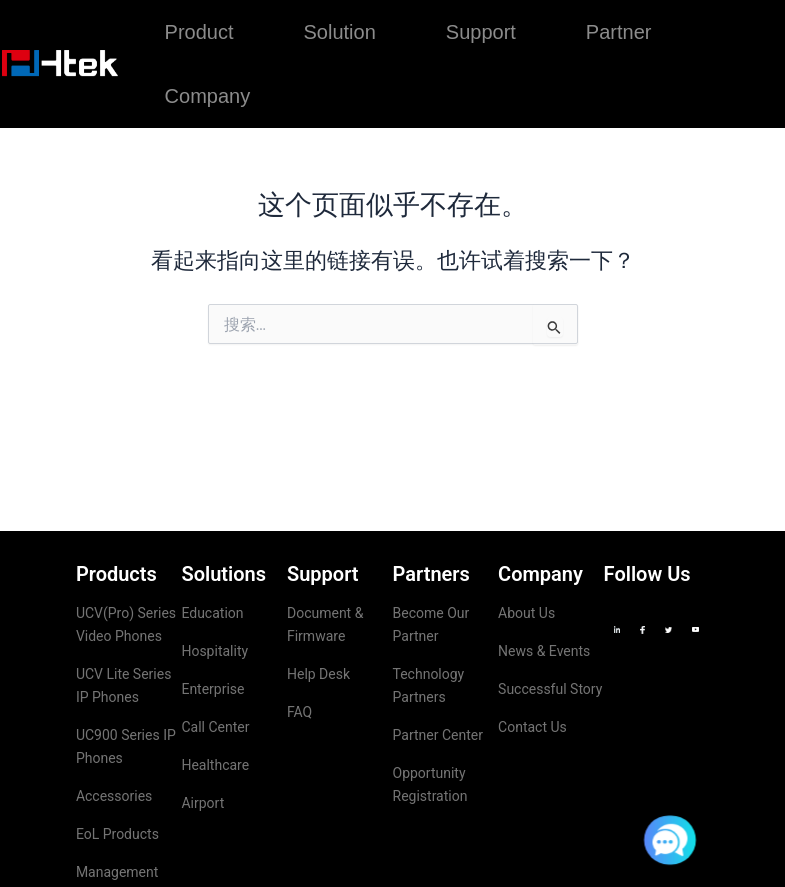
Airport (202, 803)
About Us (526, 613)
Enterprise (212, 689)
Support (481, 32)
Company (208, 96)
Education (212, 613)
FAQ (299, 712)
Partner (619, 32)
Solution (340, 32)
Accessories (114, 796)
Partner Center (438, 735)
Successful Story (550, 689)
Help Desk (318, 674)
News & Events (544, 651)
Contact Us (532, 727)
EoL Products (117, 834)
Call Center (215, 727)
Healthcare (215, 765)
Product (199, 32)
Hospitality (214, 651)
